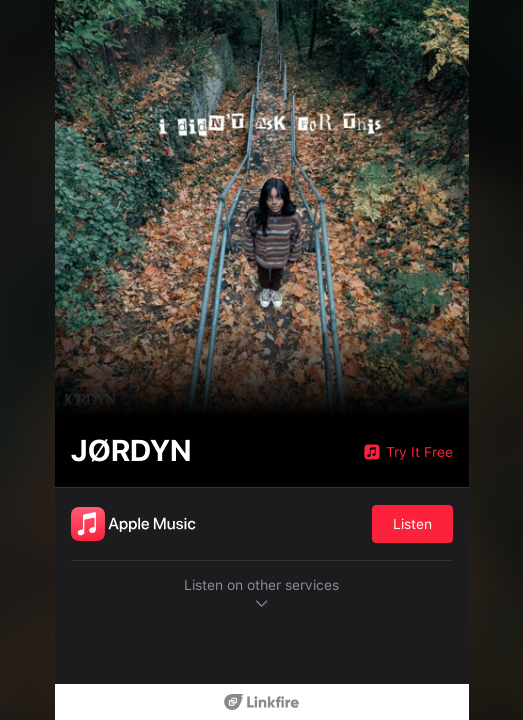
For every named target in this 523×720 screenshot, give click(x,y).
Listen (412, 524)
